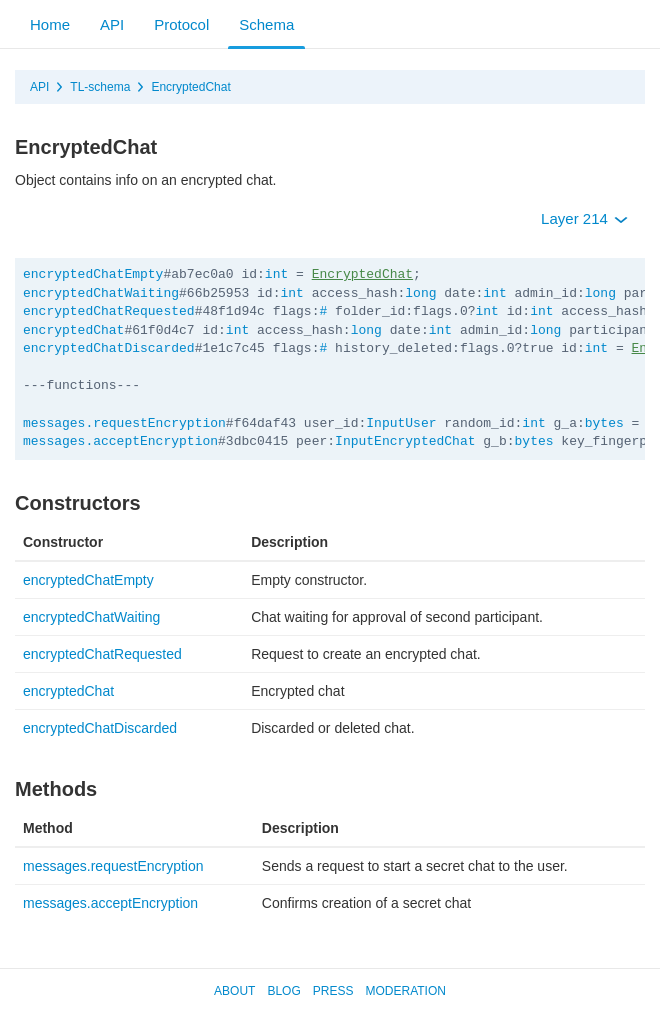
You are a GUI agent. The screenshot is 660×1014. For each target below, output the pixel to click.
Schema (266, 24)
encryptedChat (73, 330)
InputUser (401, 423)
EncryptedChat (190, 87)
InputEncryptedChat (405, 441)
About (234, 991)
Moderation (405, 991)
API (112, 24)
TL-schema (100, 87)
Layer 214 (584, 218)
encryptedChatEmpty (93, 274)
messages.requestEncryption (124, 423)
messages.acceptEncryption (120, 441)
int (276, 274)
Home (50, 24)
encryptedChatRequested (109, 311)
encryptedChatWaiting (101, 293)
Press (333, 991)
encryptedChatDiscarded (109, 348)
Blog (283, 991)
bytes (604, 423)
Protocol (181, 24)
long (420, 293)
